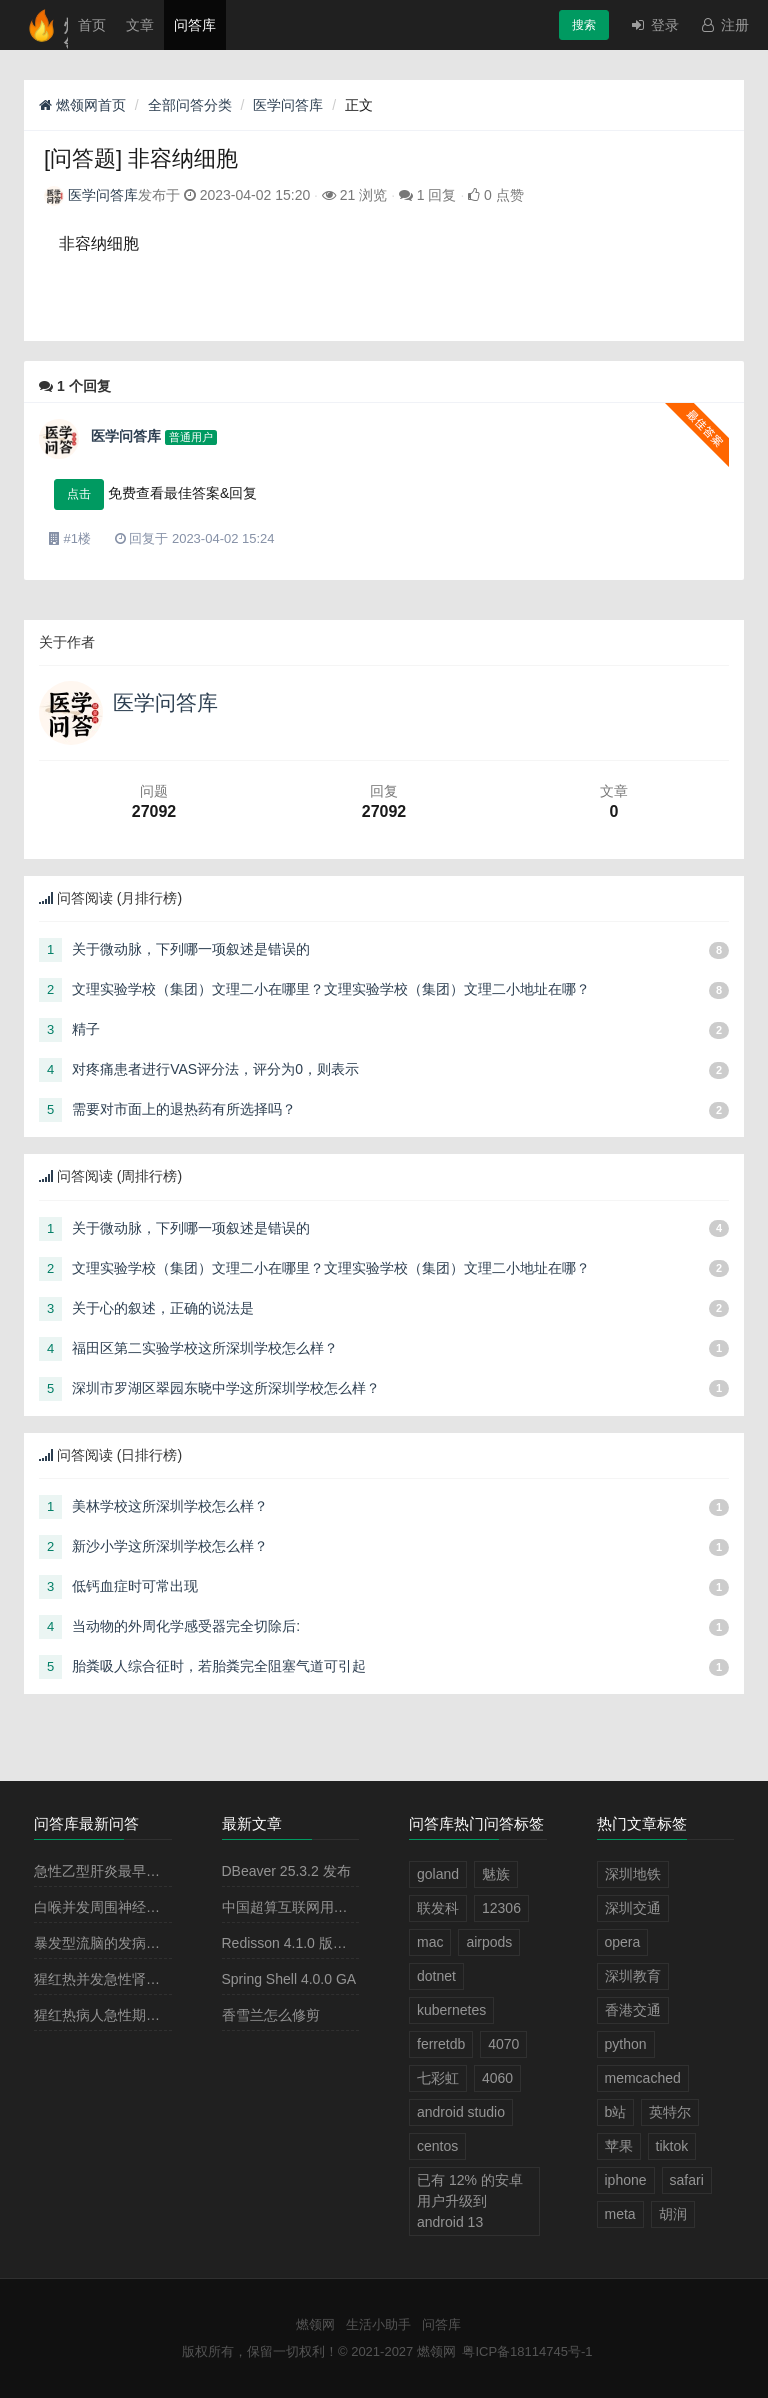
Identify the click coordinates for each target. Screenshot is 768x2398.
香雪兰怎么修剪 (271, 2015)
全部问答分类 (190, 105)
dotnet (436, 1976)
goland (438, 1874)
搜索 (584, 25)
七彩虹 (438, 2078)
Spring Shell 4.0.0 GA (289, 1979)
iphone (626, 2180)
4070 (503, 2044)
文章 (140, 25)
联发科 (438, 1908)
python (626, 2044)
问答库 (195, 25)
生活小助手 (378, 2324)
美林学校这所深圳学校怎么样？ (170, 1506)
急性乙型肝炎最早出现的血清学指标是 (153, 1871)
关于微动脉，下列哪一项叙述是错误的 (191, 949)
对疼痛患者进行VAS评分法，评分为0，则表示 (215, 1069)
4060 (497, 2078)
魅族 (496, 1874)
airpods (489, 1942)
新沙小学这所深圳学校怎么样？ (170, 1546)
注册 (724, 25)
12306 (501, 1908)
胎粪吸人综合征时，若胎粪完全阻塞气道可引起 (219, 1666)
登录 (654, 25)
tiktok (672, 2146)
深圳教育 (633, 1976)
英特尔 (670, 2112)
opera (623, 1942)
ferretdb (441, 2044)
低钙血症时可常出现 (135, 1586)
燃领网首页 (82, 105)
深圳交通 (633, 1908)
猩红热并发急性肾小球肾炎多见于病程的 (160, 1979)
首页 (92, 25)
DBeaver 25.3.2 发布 (286, 1871)
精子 (86, 1029)
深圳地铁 (633, 1874)
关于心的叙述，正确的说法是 (163, 1308)
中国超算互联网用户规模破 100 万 (328, 1907)
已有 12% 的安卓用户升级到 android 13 (470, 2201)
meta (620, 2214)
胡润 (673, 2214)
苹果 (619, 2146)
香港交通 (633, 2010)
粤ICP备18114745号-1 (527, 2351)
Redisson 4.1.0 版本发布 (298, 1943)
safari (687, 2180)
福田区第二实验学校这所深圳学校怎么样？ (205, 1348)
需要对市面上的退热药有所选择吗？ (184, 1109)
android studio (461, 2112)
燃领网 (315, 2324)
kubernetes (451, 2010)
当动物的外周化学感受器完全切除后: (186, 1626)
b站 (616, 2112)
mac (430, 1942)
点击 (79, 494)
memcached (643, 2078)
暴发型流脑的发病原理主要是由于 (139, 1943)
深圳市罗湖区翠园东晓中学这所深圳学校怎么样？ (226, 1388)
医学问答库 (288, 105)
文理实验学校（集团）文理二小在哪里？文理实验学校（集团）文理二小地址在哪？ (331, 989)
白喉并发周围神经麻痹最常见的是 (139, 1907)
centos (437, 2146)
